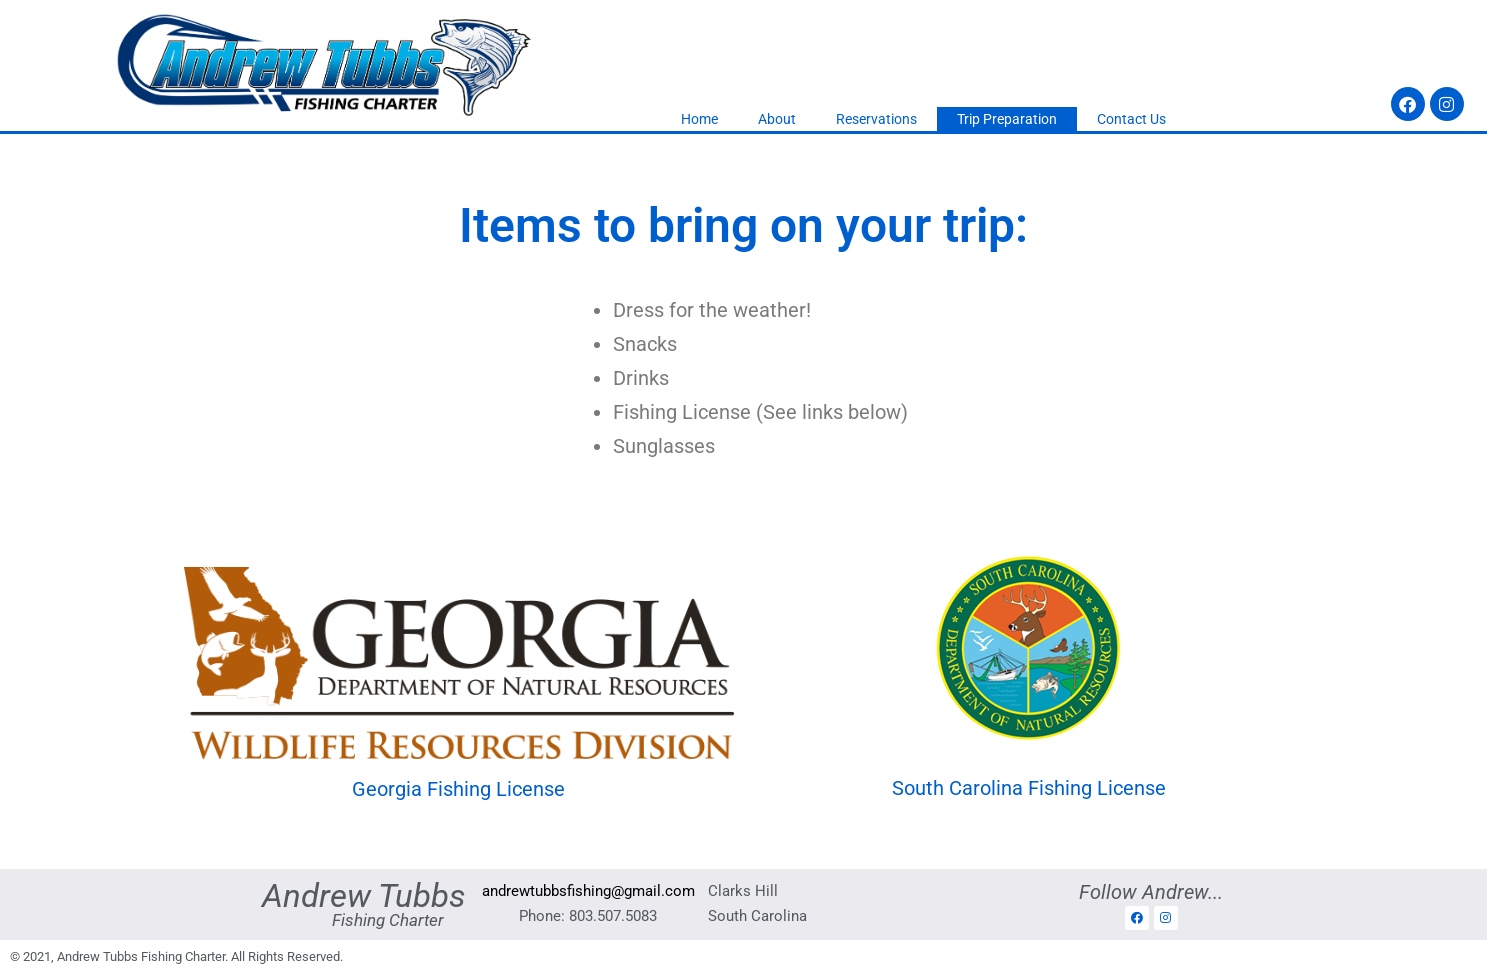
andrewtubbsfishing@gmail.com (588, 891)
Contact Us (1131, 119)
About (777, 119)
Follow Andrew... (1151, 892)
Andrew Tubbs (364, 895)
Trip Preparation (1007, 119)
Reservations (876, 119)
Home (699, 119)
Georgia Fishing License (458, 789)
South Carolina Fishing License (1029, 788)
